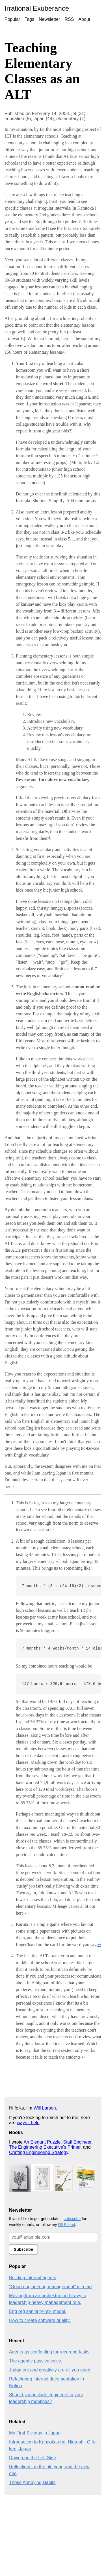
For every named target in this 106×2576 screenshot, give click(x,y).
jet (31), (79, 113)
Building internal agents (32, 2277)
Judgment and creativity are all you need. (50, 2370)
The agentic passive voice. (35, 2361)
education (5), (19, 118)
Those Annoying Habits (32, 2482)
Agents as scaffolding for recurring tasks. (50, 2352)
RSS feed (66, 2224)
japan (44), (44, 118)
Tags (29, 19)
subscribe (72, 2218)
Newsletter (49, 19)
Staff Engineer (77, 2142)
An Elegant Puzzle (42, 2142)
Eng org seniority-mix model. (37, 2311)
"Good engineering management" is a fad (50, 2286)
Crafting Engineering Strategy (38, 2152)
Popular (12, 19)
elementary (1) (70, 118)
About (84, 19)
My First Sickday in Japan (34, 2433)
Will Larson (45, 2108)
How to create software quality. (40, 2320)
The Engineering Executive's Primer (45, 2147)
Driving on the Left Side (32, 2457)
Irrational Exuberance (37, 8)
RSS (69, 19)
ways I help (28, 2122)
